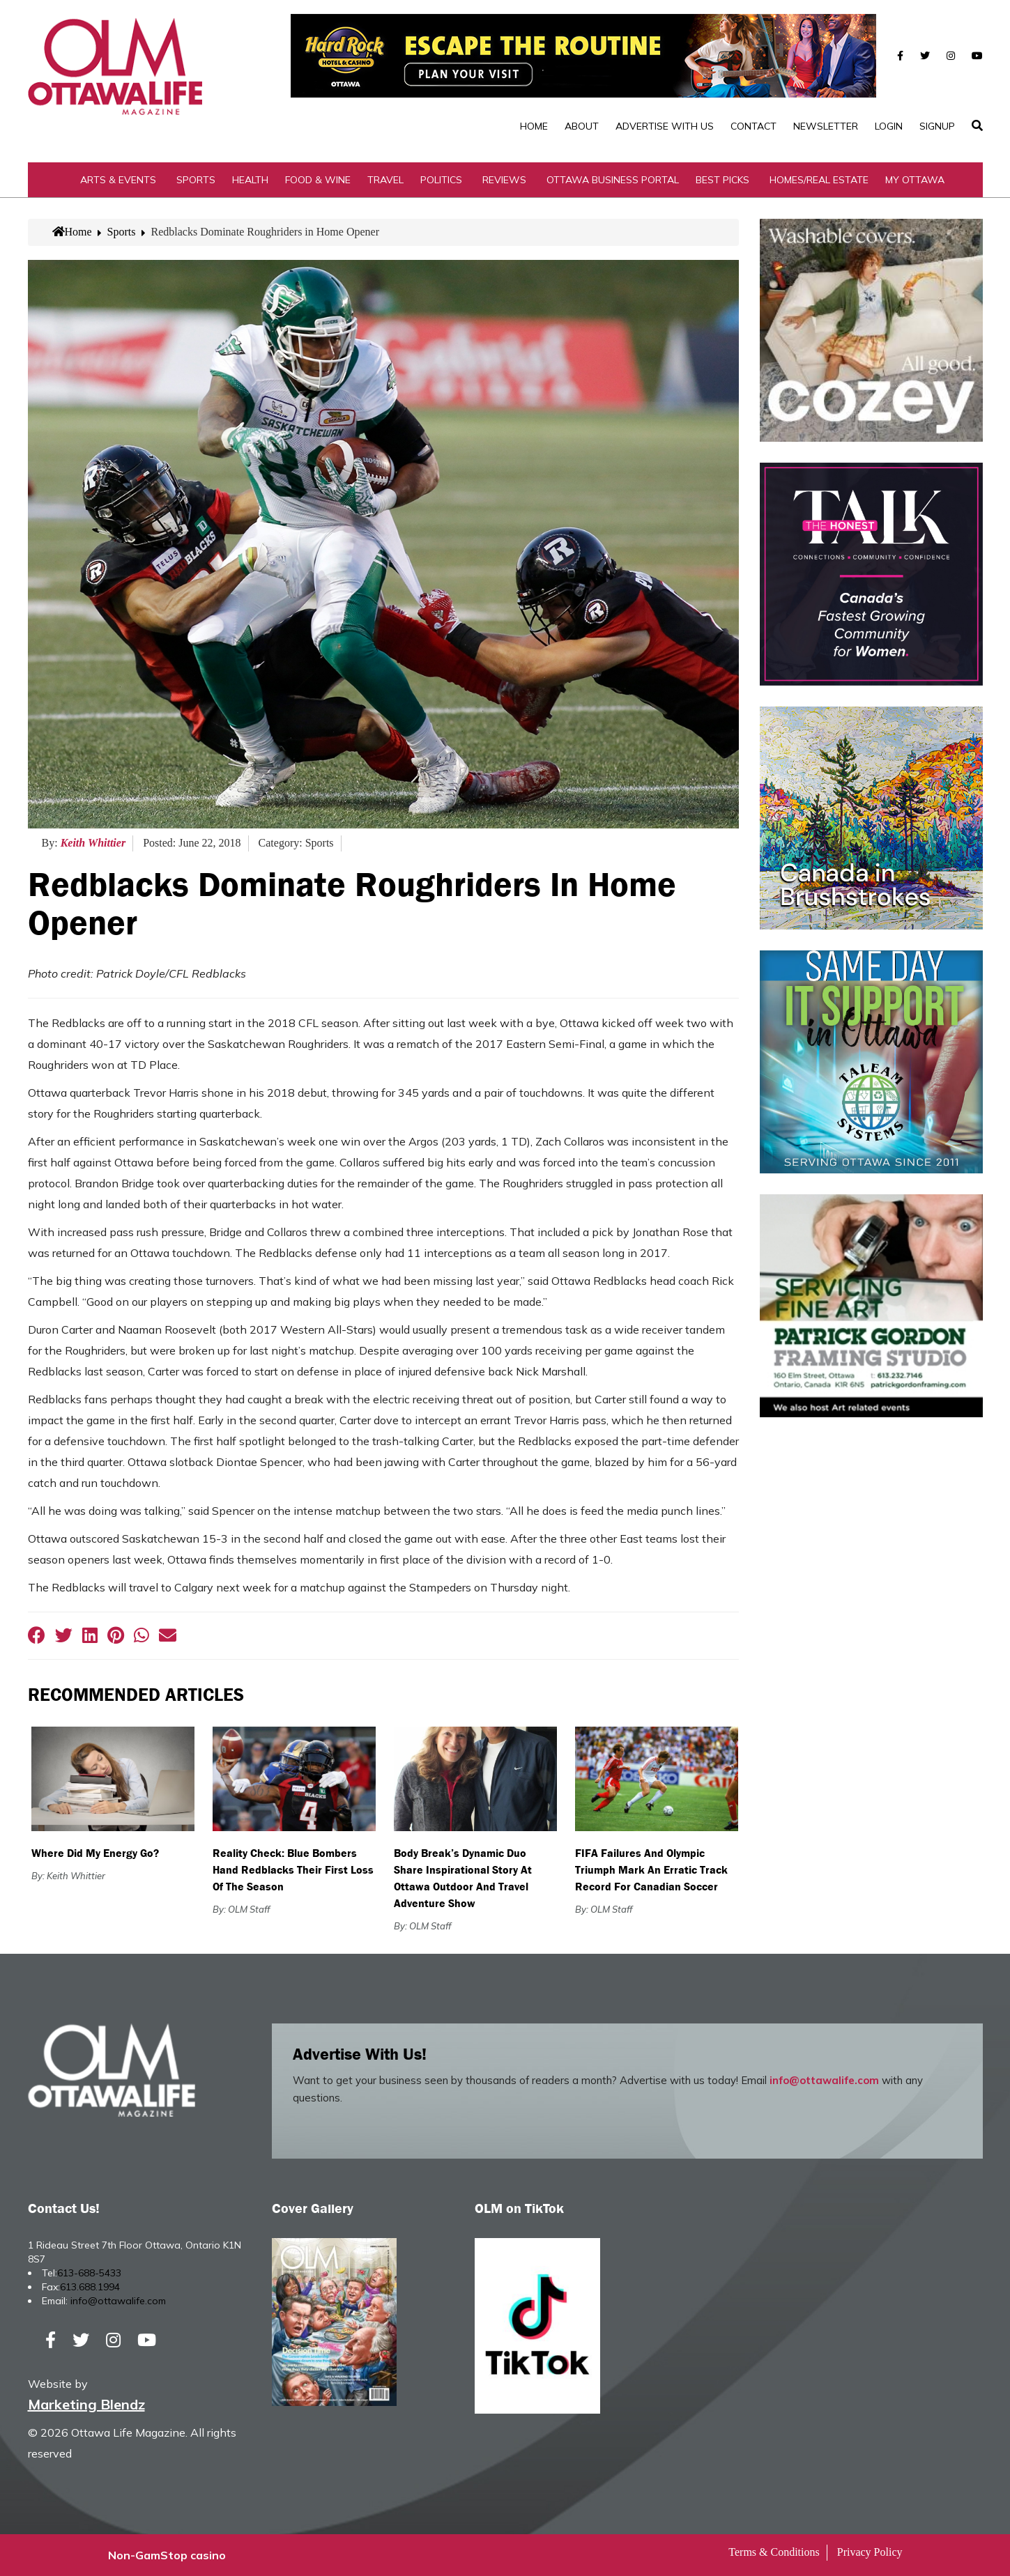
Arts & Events (118, 179)
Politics (441, 179)
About (582, 126)
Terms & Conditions (773, 2552)
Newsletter (825, 126)
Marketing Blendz (86, 2404)
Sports (195, 179)
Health (250, 179)
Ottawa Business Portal (612, 179)
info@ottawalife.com (824, 2080)
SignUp (937, 126)
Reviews (504, 179)
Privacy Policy (870, 2552)
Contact (753, 126)
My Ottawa (914, 179)
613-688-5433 (89, 2273)
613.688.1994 (90, 2287)
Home (534, 126)
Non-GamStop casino (167, 2555)
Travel (385, 179)
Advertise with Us (664, 126)
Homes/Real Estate (819, 179)
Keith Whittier (93, 843)
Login (889, 126)
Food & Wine (318, 179)
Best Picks (722, 179)
